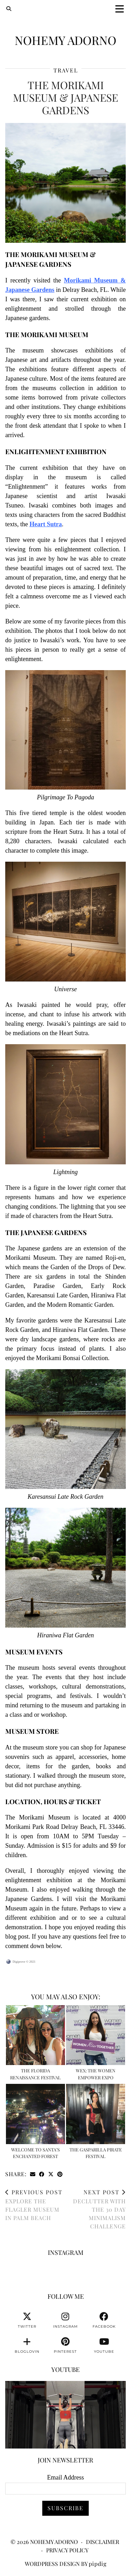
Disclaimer (102, 2541)
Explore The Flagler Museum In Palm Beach (35, 2204)
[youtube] (104, 2345)
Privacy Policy (67, 2550)
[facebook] (104, 2320)
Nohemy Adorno (65, 40)
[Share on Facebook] (41, 2174)
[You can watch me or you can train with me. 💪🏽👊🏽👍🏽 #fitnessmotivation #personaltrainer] (65, 2415)
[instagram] (65, 2320)
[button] (122, 9)
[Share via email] (32, 2174)
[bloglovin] (27, 2345)
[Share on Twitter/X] (51, 2174)
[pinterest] (65, 2345)
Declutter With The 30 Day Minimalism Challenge (96, 2209)
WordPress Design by (66, 2563)
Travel (65, 70)
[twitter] (27, 2320)
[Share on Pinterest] (60, 2174)
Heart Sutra (46, 524)
